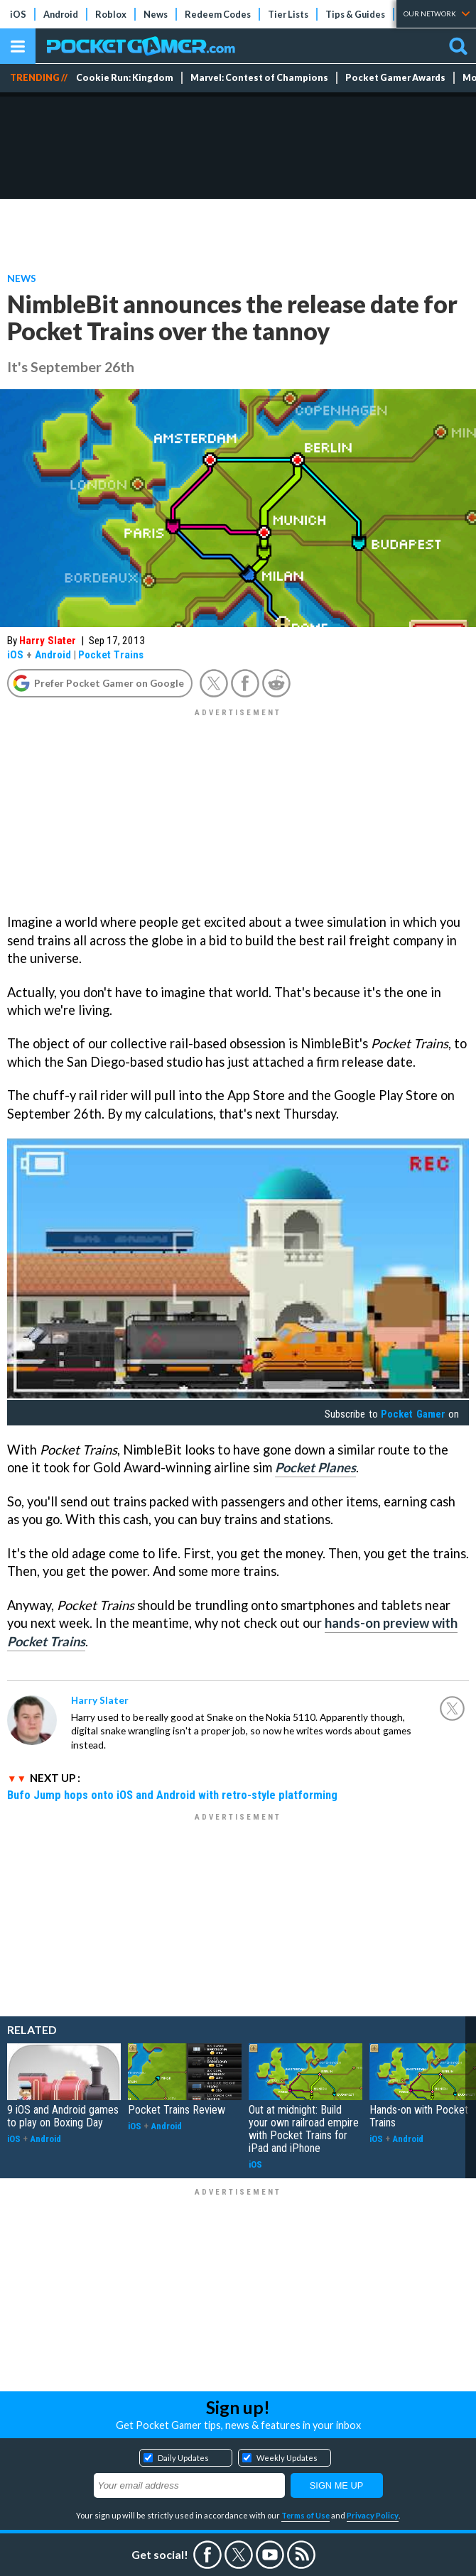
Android (60, 14)
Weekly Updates (287, 2457)
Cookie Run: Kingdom (124, 77)
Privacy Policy (373, 2515)
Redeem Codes (218, 14)
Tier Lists (288, 14)
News (156, 14)
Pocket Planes (315, 1467)
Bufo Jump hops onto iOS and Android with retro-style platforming (172, 1795)
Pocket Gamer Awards (395, 77)
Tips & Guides (355, 14)
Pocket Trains (111, 654)
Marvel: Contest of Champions (259, 77)
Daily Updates (183, 2457)
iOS (18, 14)
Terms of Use (305, 2515)
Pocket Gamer (413, 1414)
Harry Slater (47, 640)
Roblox (110, 14)
